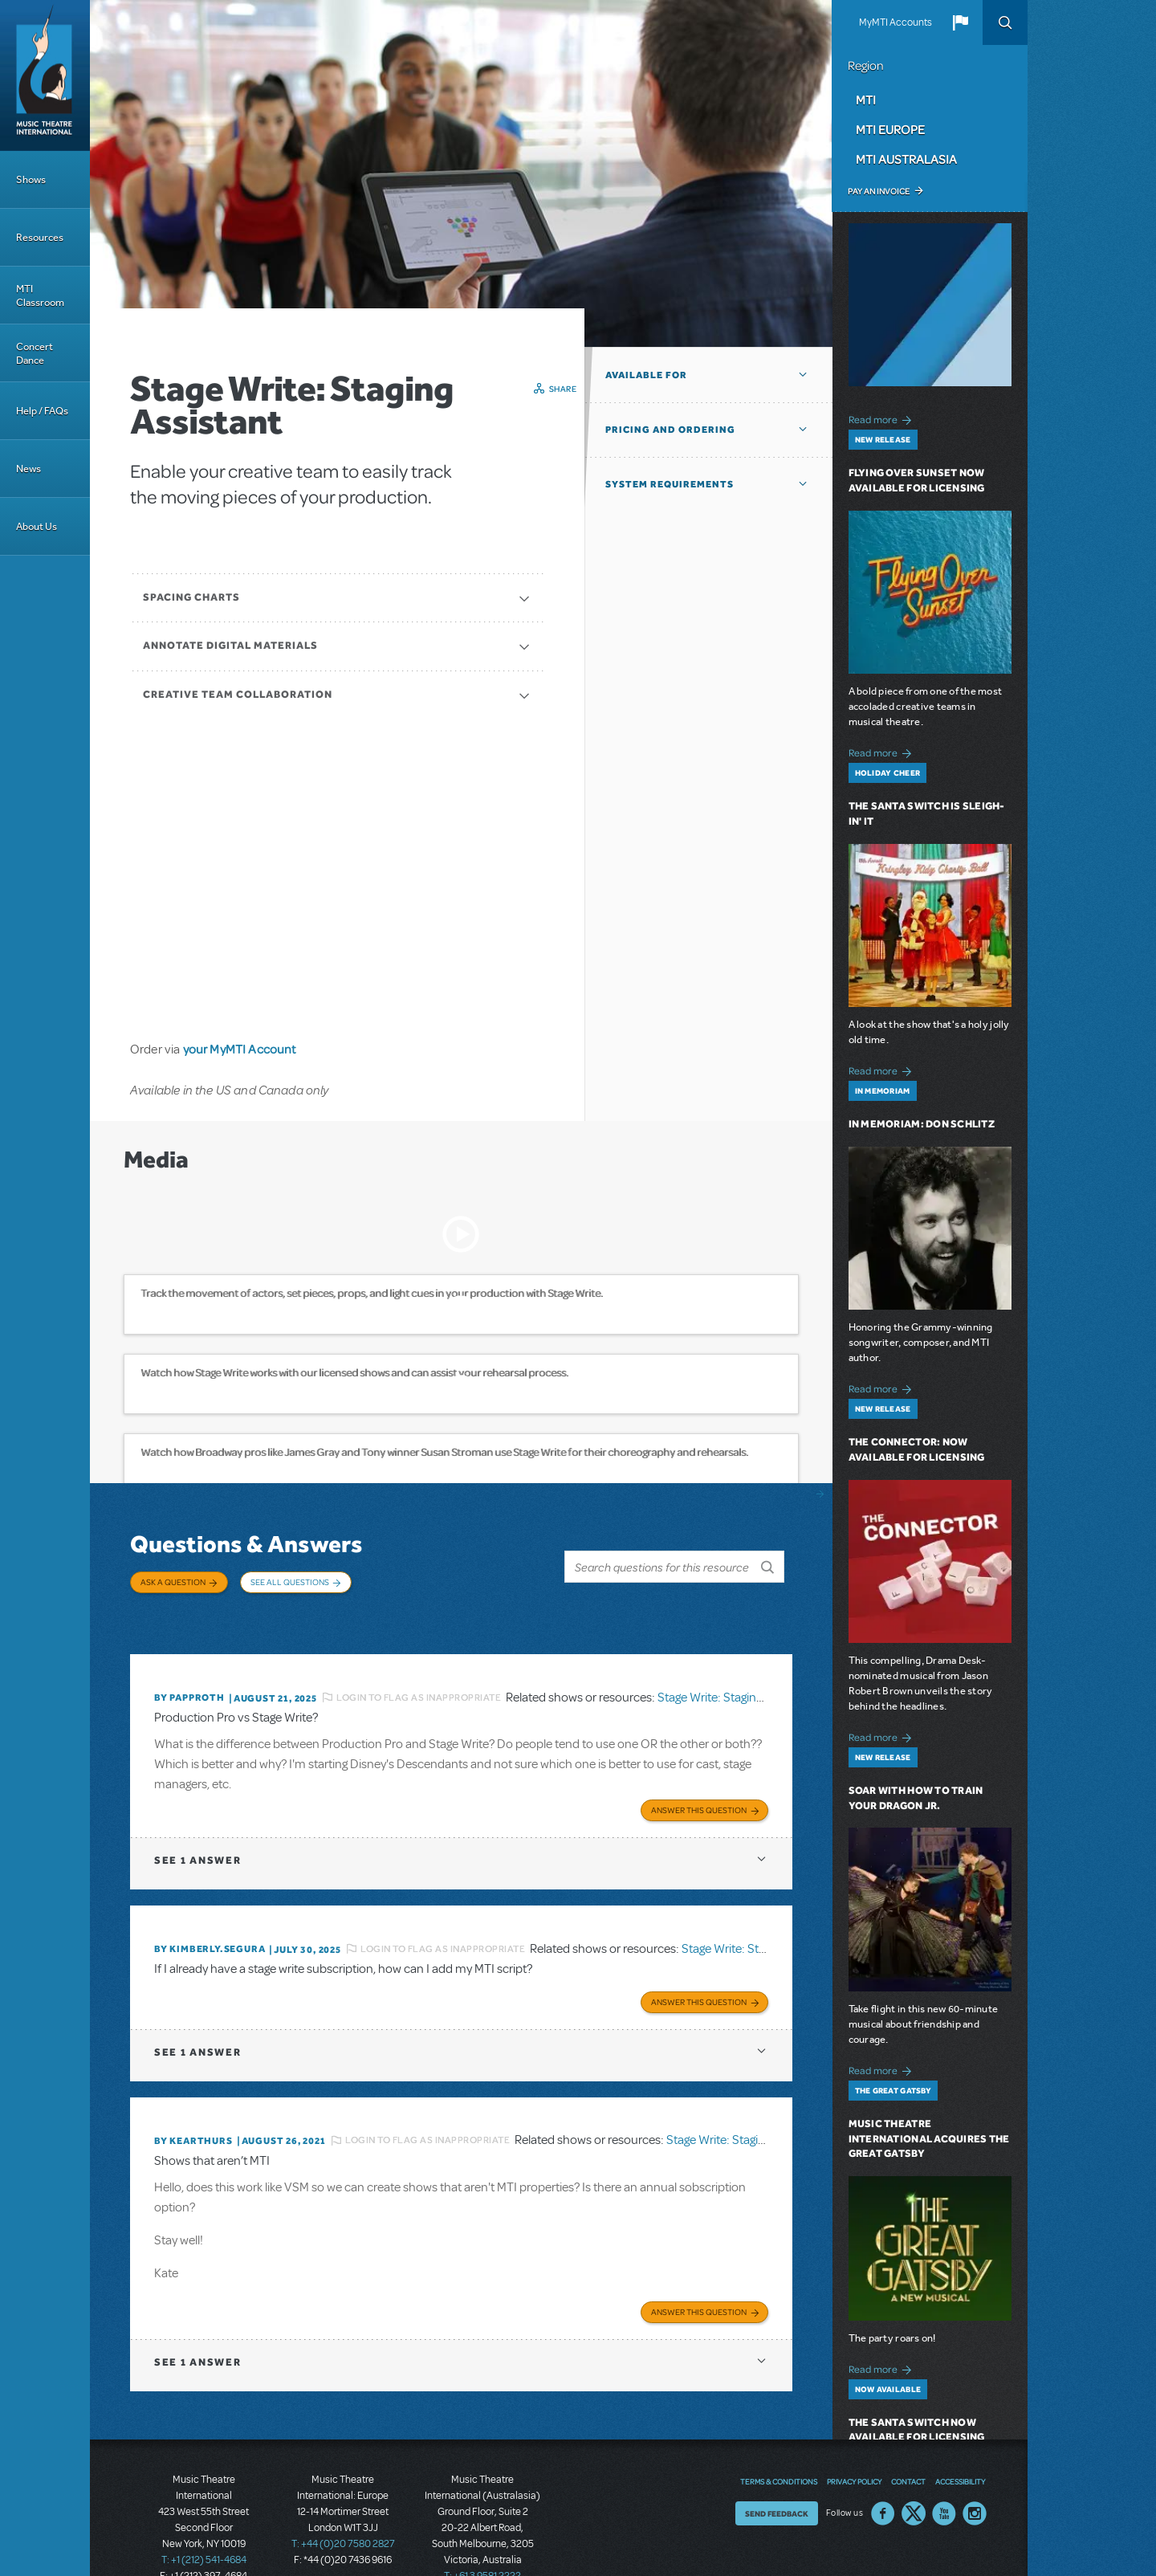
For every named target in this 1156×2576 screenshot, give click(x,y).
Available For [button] (646, 375)
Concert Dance (34, 353)
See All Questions (289, 1582)
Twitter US (914, 2473)
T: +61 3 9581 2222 (482, 2535)
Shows (31, 179)
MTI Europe (890, 129)
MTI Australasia (906, 159)
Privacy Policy (854, 2441)
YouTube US (944, 2473)
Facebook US (883, 2473)
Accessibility (960, 2441)
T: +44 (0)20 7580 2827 (343, 2503)
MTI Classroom (40, 295)
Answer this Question (699, 1780)
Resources (39, 237)
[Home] (45, 75)
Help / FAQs (42, 411)
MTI (866, 100)
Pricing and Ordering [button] (670, 429)
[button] (960, 22)
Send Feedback (776, 2473)
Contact (908, 2441)
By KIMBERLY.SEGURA (209, 1919)
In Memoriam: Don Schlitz (922, 1124)
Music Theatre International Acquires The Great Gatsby (929, 2138)
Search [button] (1005, 22)
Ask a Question (173, 1582)
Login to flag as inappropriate (418, 1671)
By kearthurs (193, 2105)
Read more (883, 418)
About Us (36, 526)
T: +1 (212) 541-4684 (203, 2519)
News (28, 468)
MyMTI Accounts (895, 22)
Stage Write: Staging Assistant (735, 1672)
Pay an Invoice (879, 191)
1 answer (197, 1830)
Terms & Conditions (778, 2441)
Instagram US (975, 2473)
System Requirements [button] (669, 484)
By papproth (189, 1672)
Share (563, 388)
